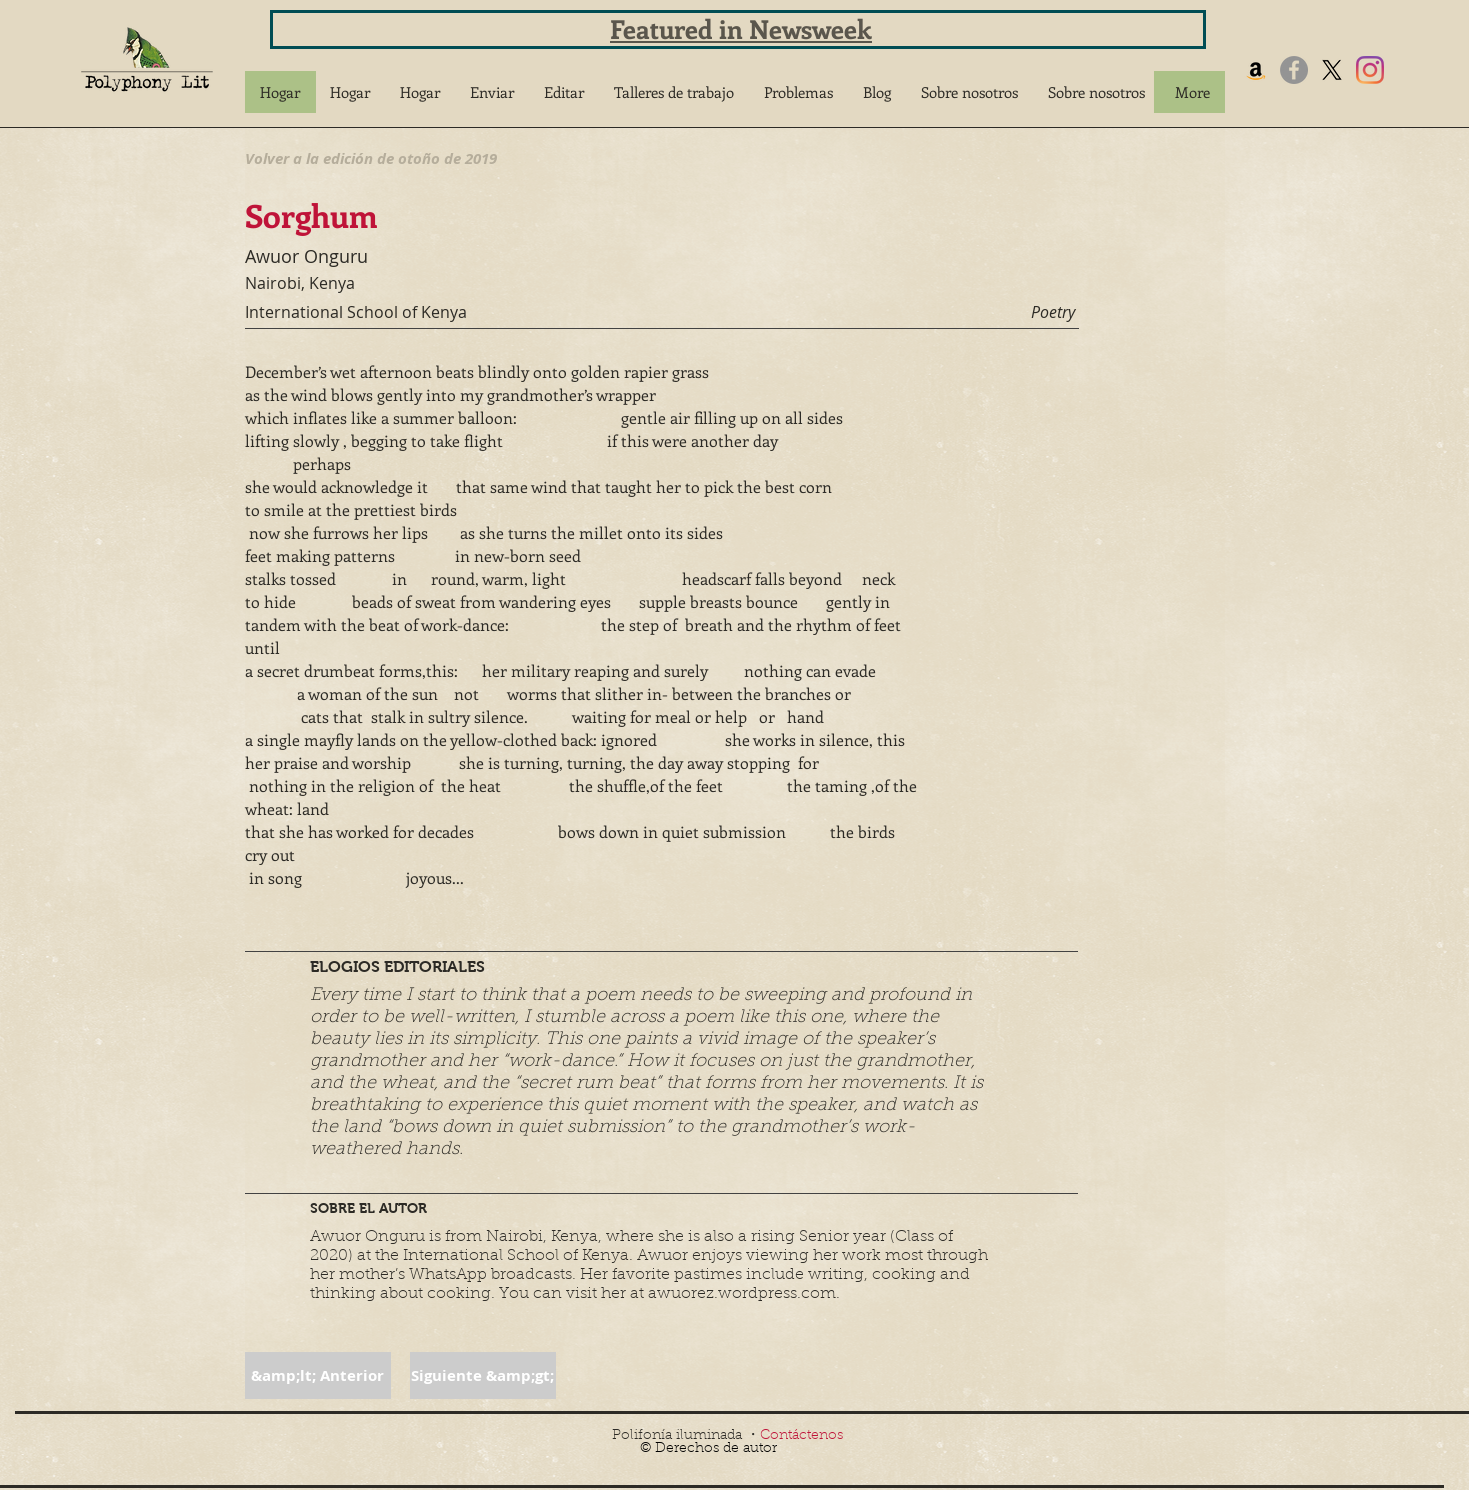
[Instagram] (1370, 70)
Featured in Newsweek (741, 28)
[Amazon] (1256, 70)
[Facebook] (1294, 70)
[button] (492, 92)
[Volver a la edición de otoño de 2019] (371, 158)
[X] (1332, 70)
